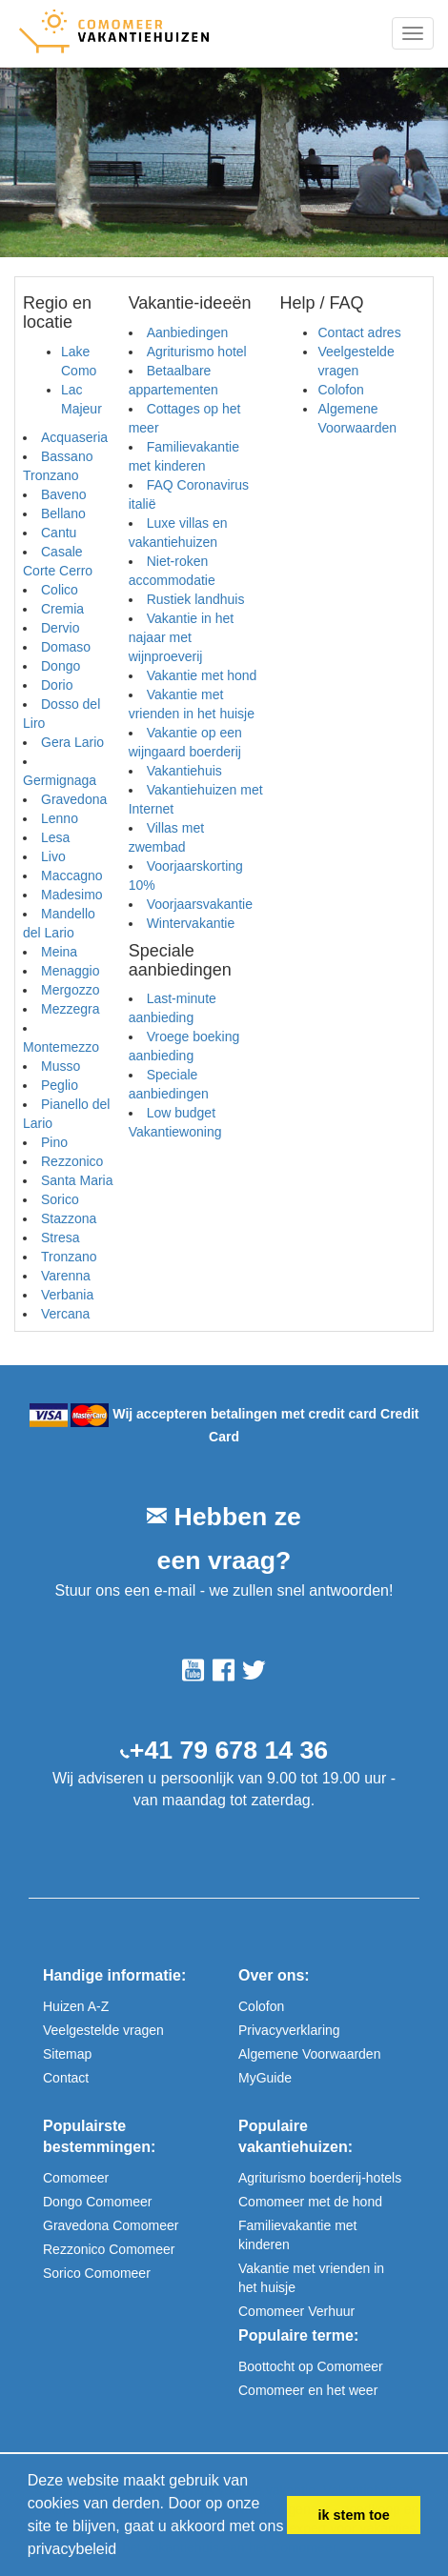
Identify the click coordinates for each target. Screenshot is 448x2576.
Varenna (66, 1275)
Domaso (66, 646)
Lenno (59, 818)
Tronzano (69, 1256)
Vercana (65, 1313)
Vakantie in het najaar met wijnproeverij (181, 637)
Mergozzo (70, 989)
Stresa (60, 1237)
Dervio (60, 627)
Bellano (63, 513)
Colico (59, 589)
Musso (60, 1066)
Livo (53, 856)
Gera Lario (72, 742)
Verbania (67, 1294)
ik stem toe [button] (354, 2515)
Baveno (63, 494)
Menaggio (70, 970)
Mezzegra (70, 1008)
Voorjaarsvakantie (200, 904)
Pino (54, 1142)
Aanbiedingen (188, 332)
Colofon (340, 389)
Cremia (62, 608)
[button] (124, 2551)
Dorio (56, 685)
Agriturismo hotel (197, 351)
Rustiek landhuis (196, 599)
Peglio (59, 1085)
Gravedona (74, 799)
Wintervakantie (191, 923)
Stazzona (68, 1218)
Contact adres (358, 332)
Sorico (60, 1199)
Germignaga (59, 780)
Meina (59, 951)
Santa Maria (76, 1180)
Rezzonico (72, 1161)
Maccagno (72, 875)
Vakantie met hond (202, 675)
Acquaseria (74, 437)
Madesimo (72, 894)
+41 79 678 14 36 (229, 1750)
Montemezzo (61, 1047)
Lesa (55, 837)
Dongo (60, 666)
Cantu (58, 532)
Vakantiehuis (184, 770)
